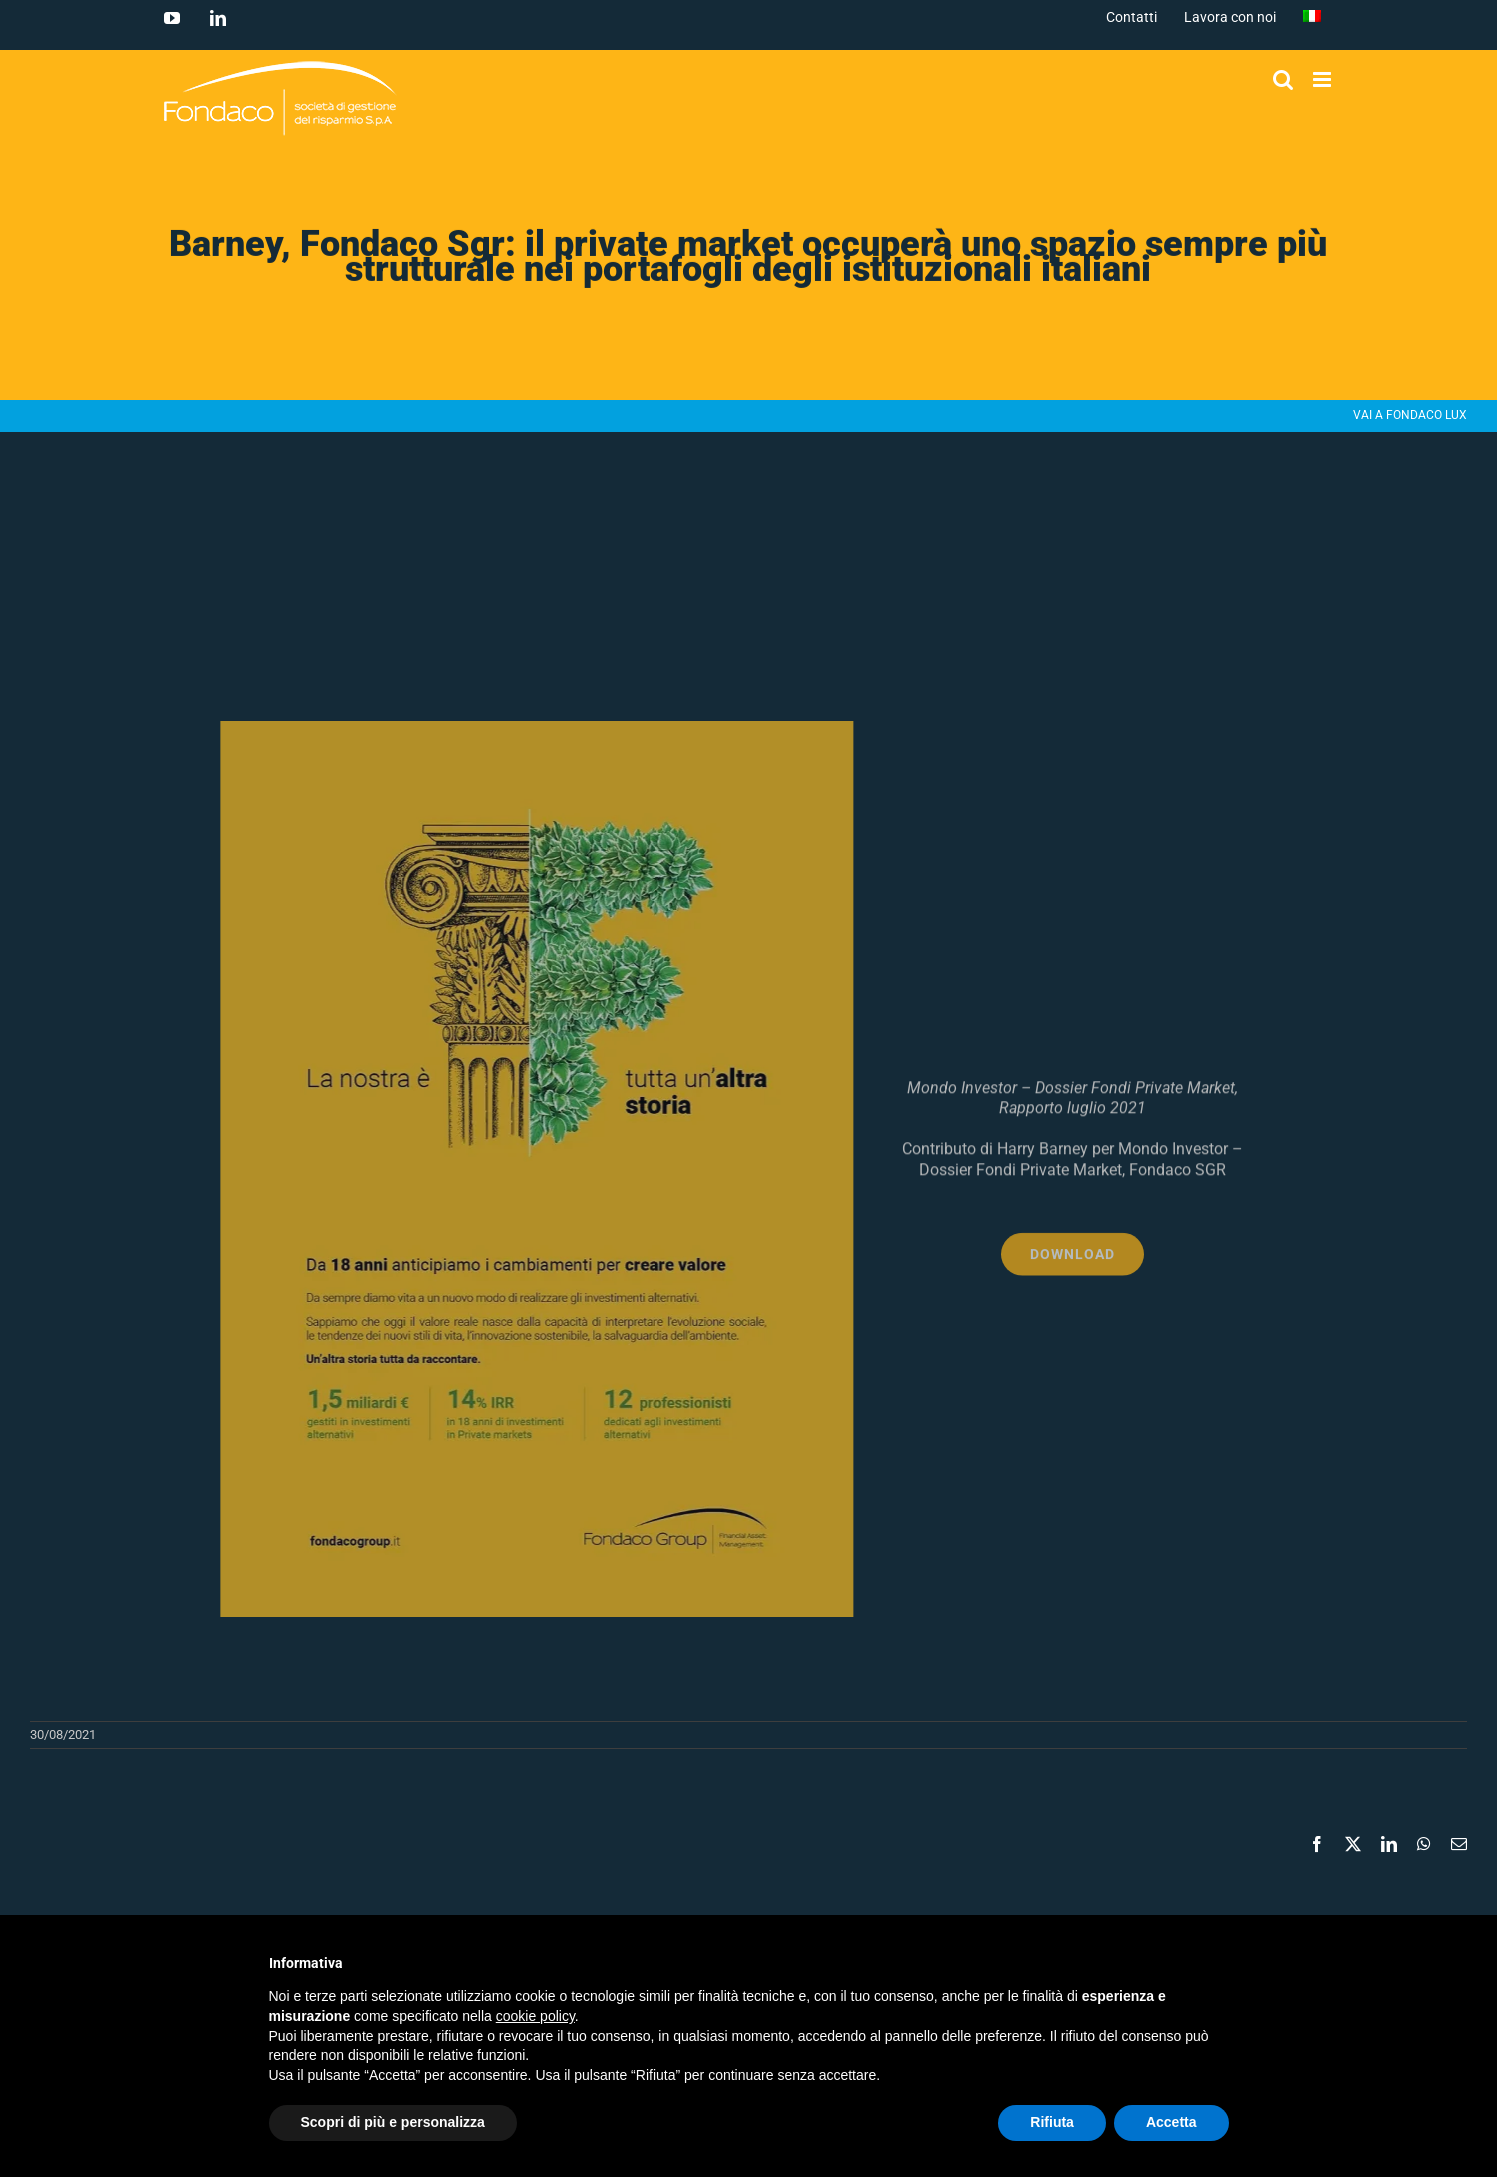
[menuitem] (1312, 17)
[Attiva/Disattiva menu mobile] (1323, 79)
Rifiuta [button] (1052, 2122)
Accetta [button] (1171, 2122)
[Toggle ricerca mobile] (1283, 79)
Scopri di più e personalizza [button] (393, 2122)
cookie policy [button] (535, 2016)
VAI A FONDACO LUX (1410, 415)
